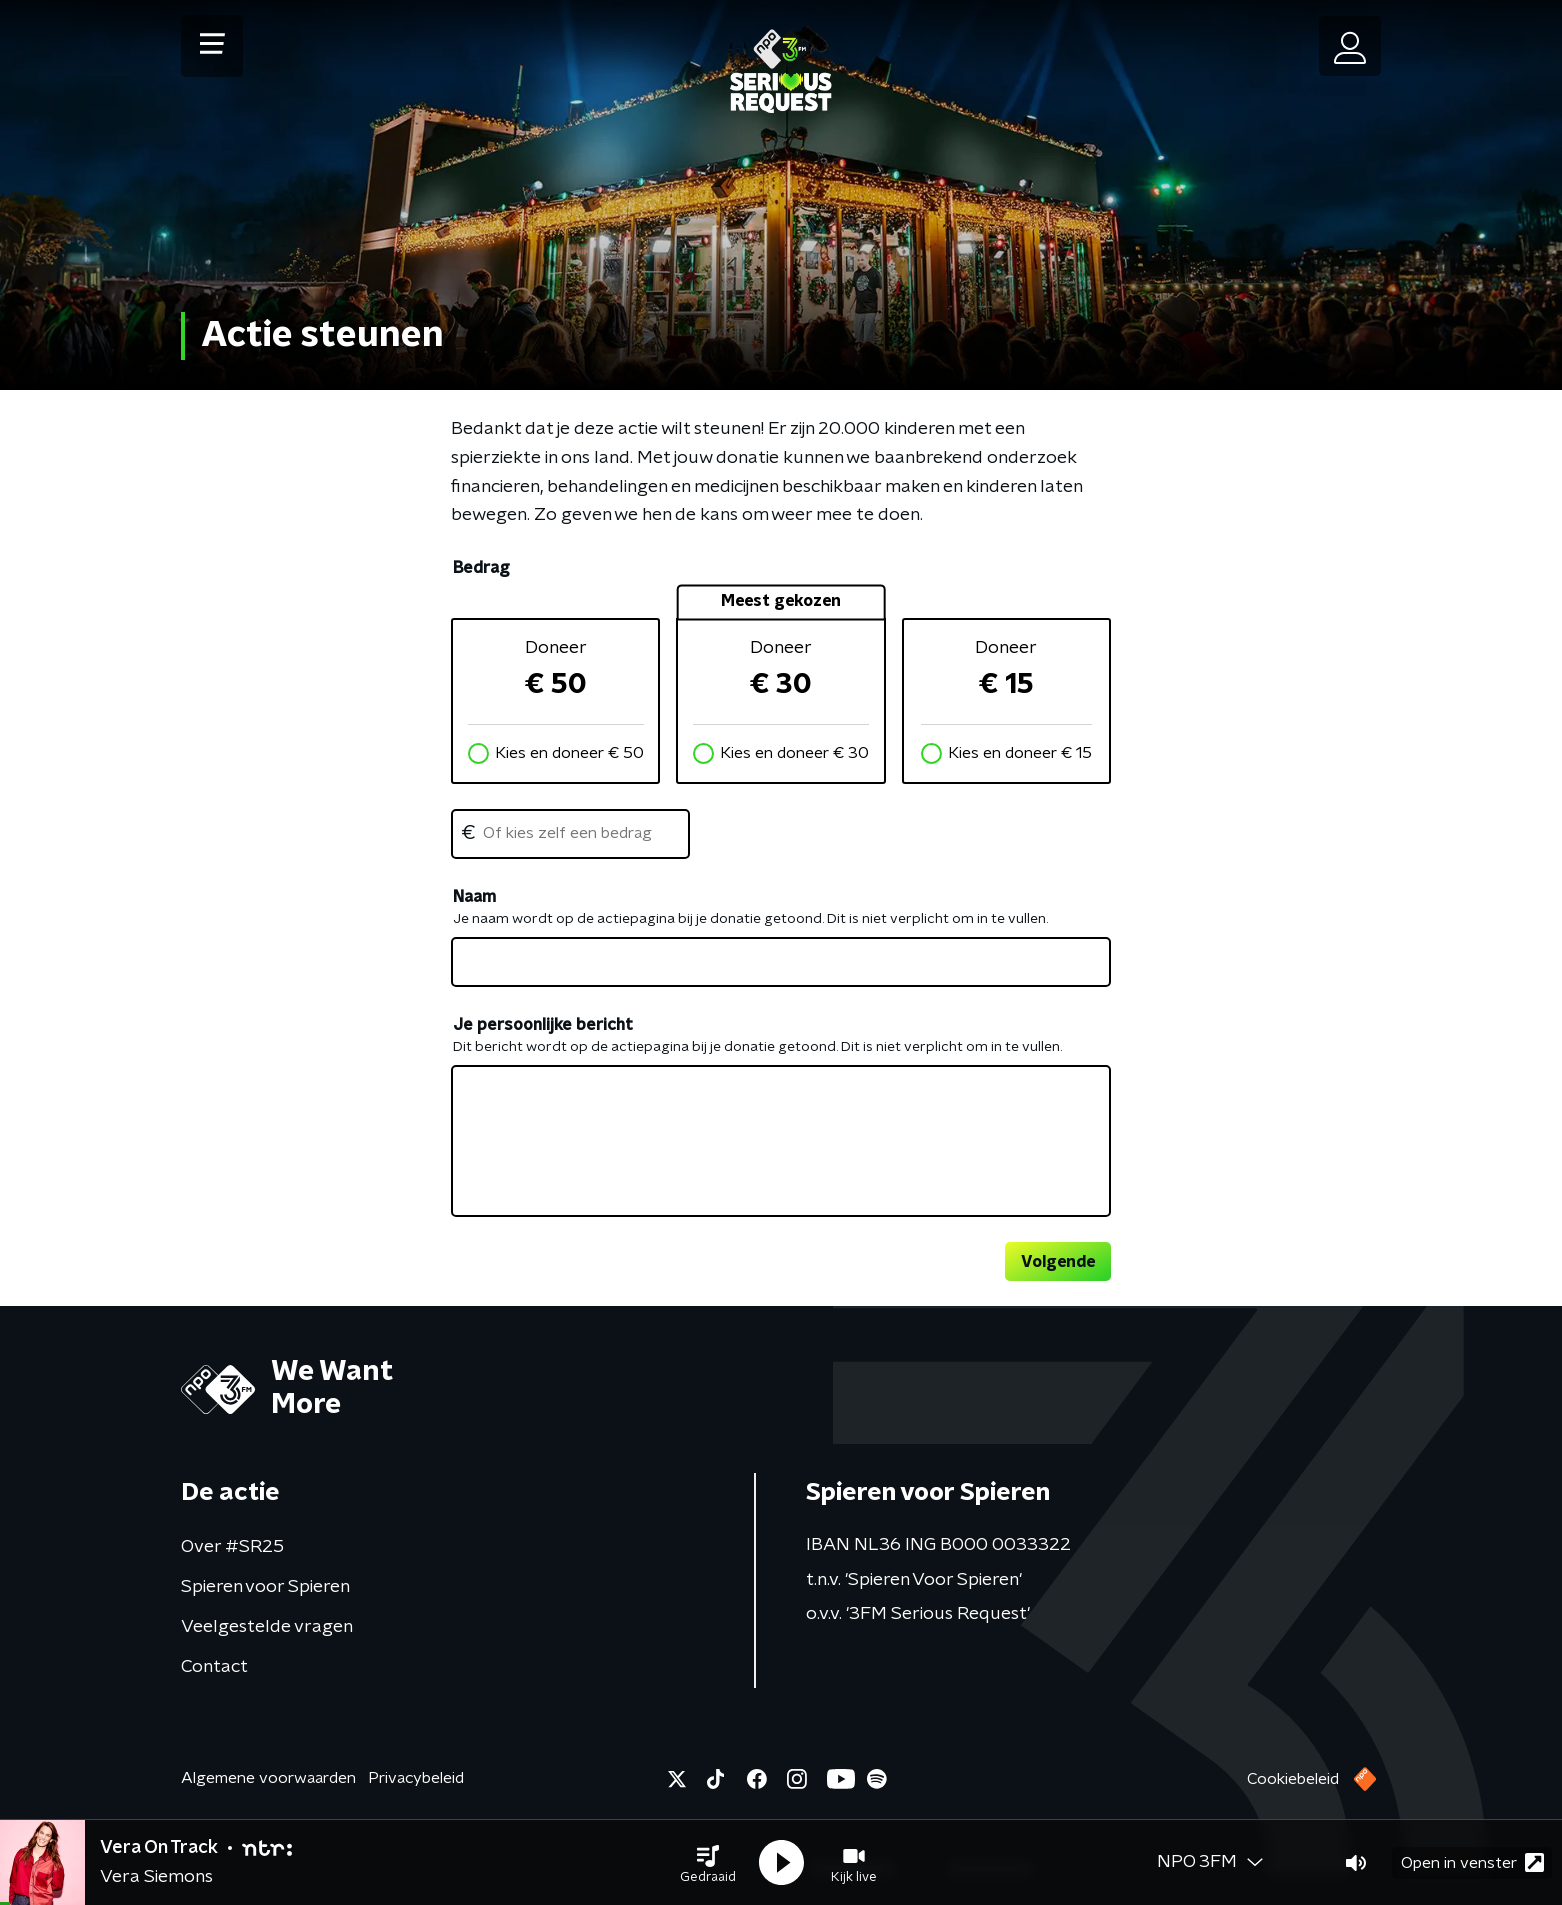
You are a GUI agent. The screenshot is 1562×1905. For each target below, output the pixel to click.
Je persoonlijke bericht (543, 1025)
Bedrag (481, 568)
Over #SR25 (232, 1547)
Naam (474, 897)
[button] (708, 1863)
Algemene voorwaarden (268, 1778)
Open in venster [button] (1472, 1862)
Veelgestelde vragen (267, 1627)
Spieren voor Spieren (265, 1587)
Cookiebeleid (1293, 1779)
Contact (214, 1667)
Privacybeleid (416, 1778)
